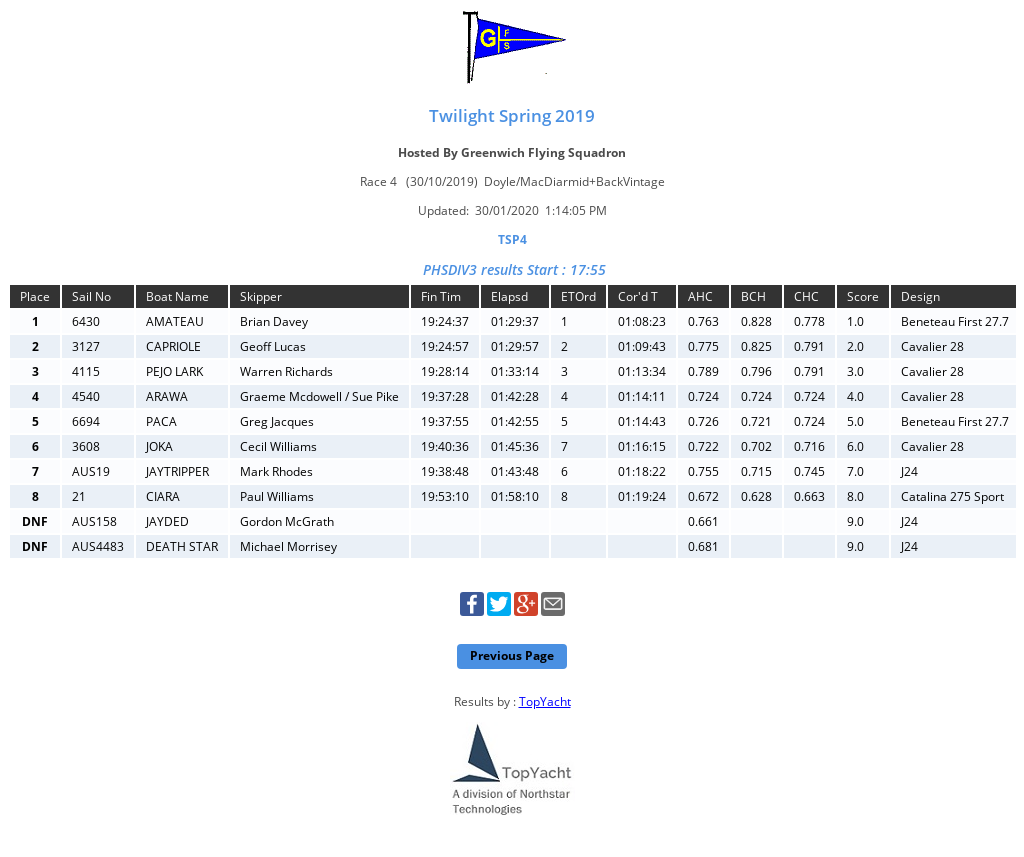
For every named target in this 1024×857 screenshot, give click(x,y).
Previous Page (512, 655)
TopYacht (545, 701)
